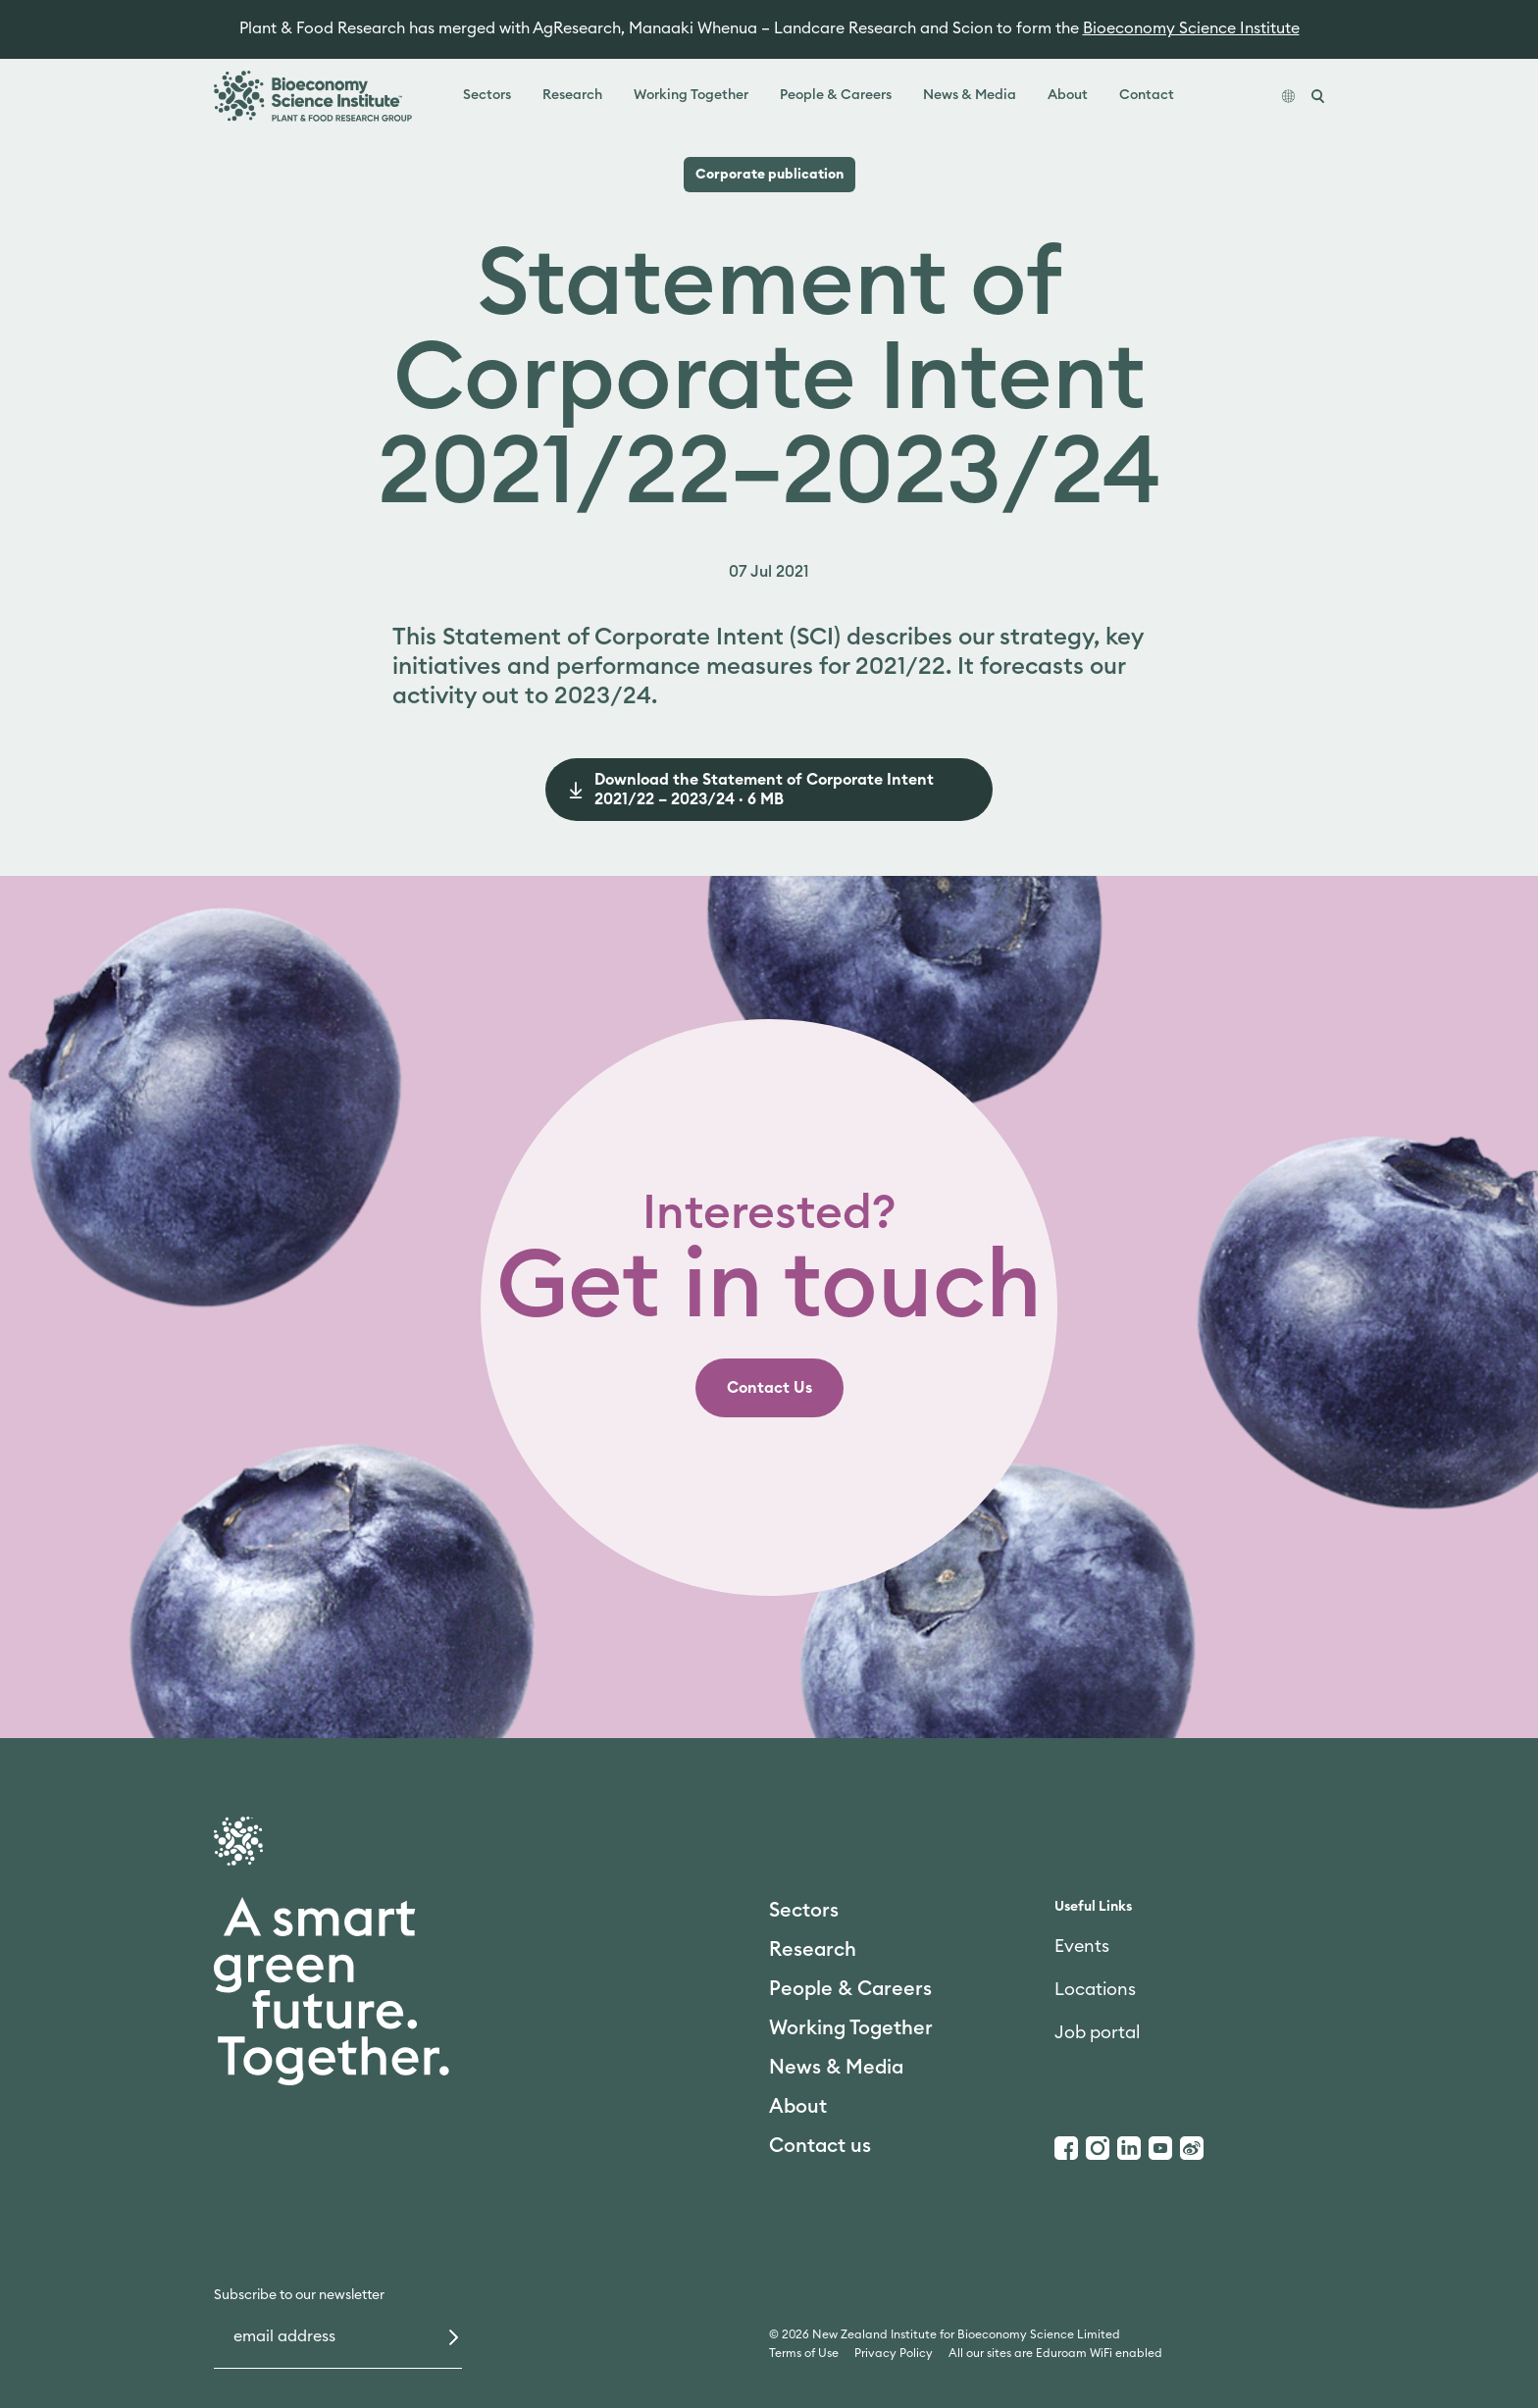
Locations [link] (1095, 1989)
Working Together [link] (691, 95)
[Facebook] (1066, 2148)
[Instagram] (1097, 2148)
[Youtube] (1160, 2148)
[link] (769, 1387)
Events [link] (1081, 1946)
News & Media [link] (969, 95)
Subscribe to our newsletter (299, 2295)
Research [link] (572, 95)
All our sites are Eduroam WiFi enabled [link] (1055, 2353)
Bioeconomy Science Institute (1191, 28)
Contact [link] (1146, 95)
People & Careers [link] (836, 95)
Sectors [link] (487, 95)
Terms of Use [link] (804, 2353)
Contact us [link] (820, 2146)
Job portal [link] (1097, 2032)
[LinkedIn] (1129, 2148)
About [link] (1068, 95)
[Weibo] (1192, 2148)
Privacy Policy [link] (893, 2353)
